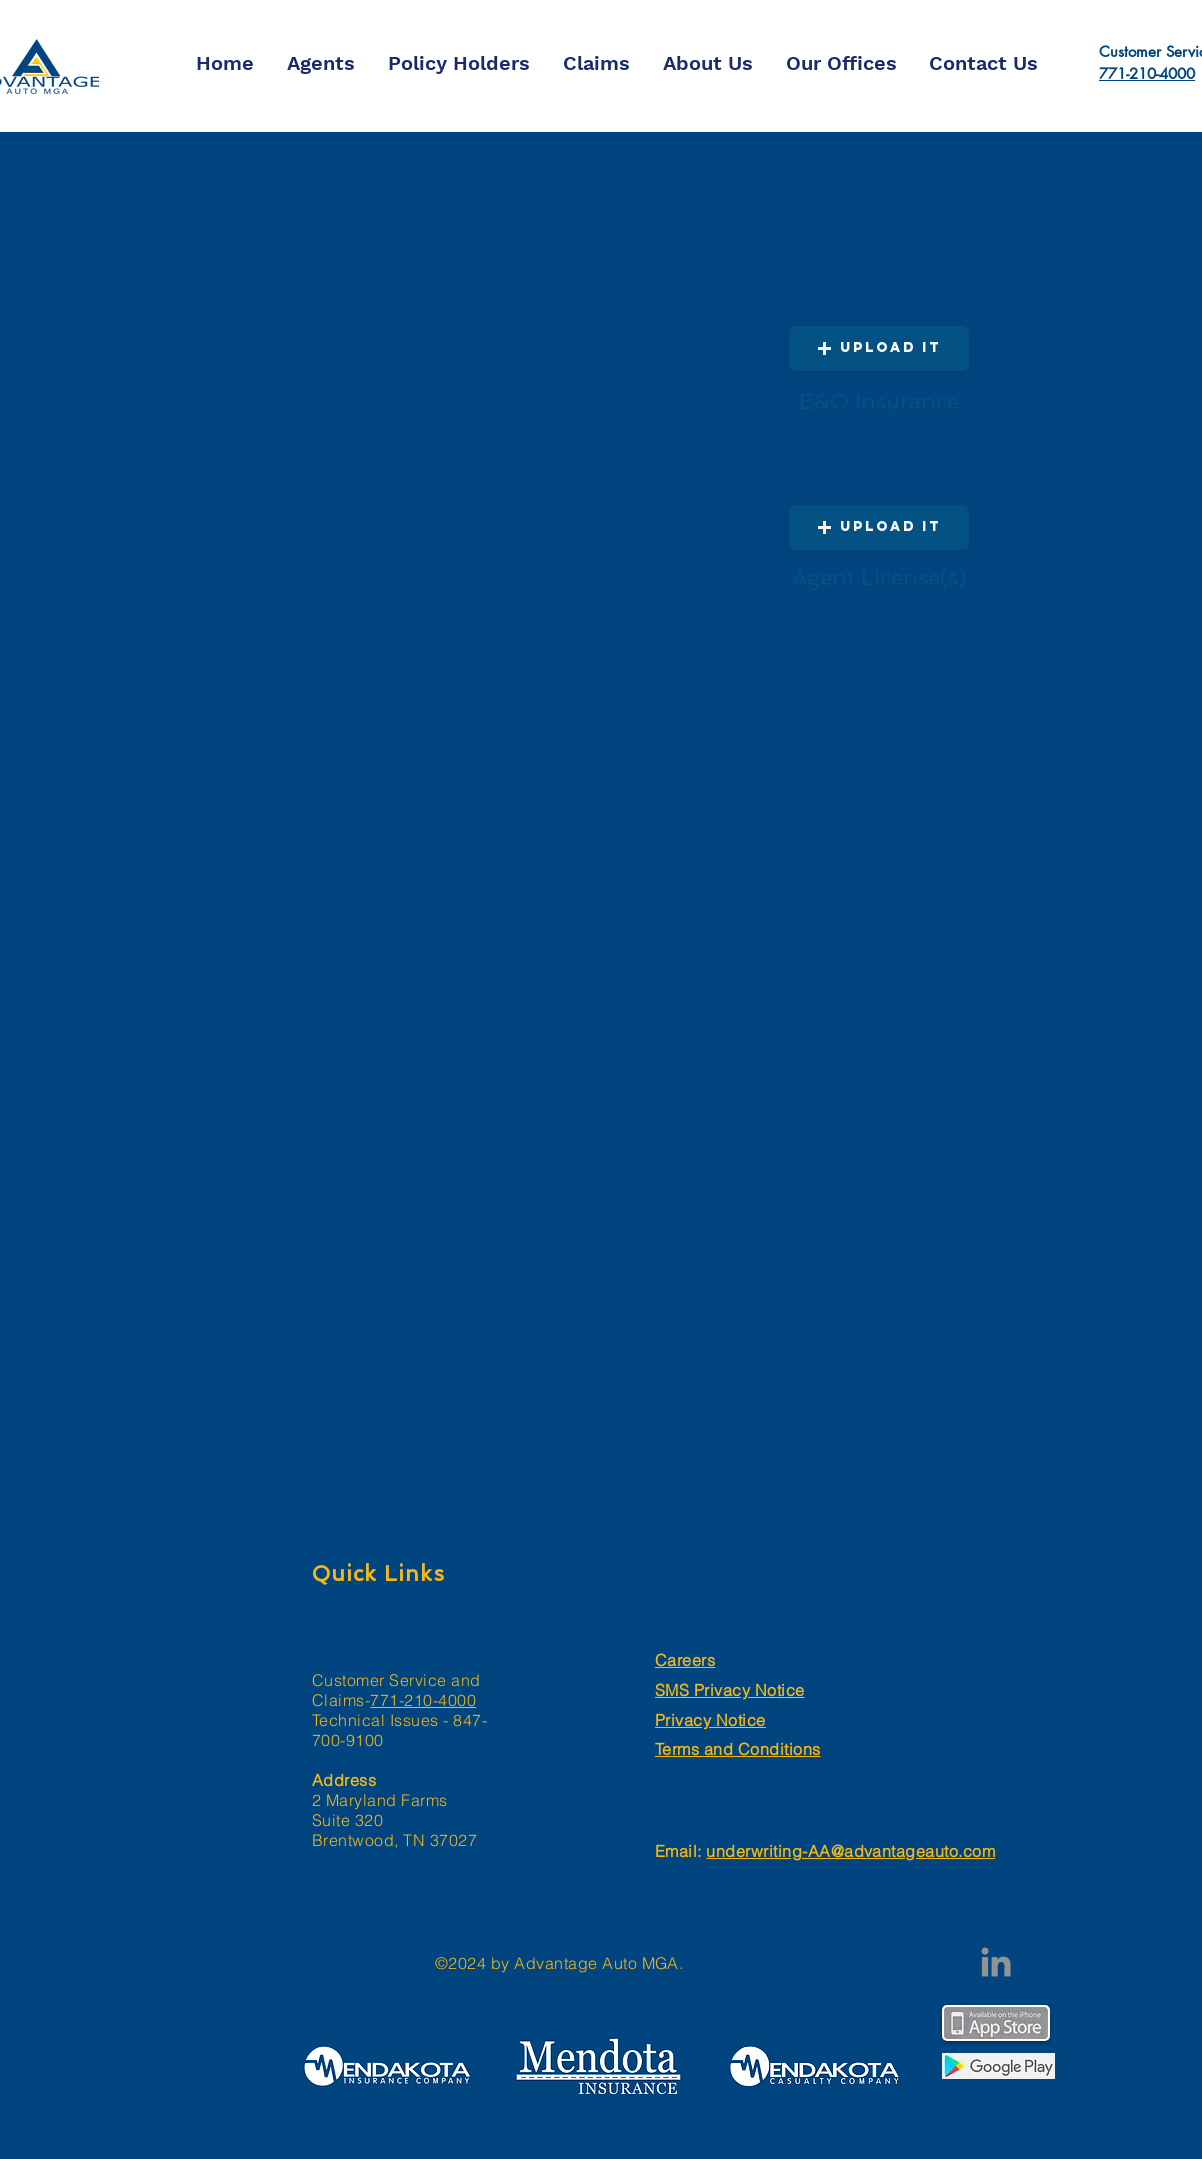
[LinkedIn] (996, 1962)
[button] (879, 527)
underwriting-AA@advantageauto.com (850, 1851)
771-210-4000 (1147, 73)
